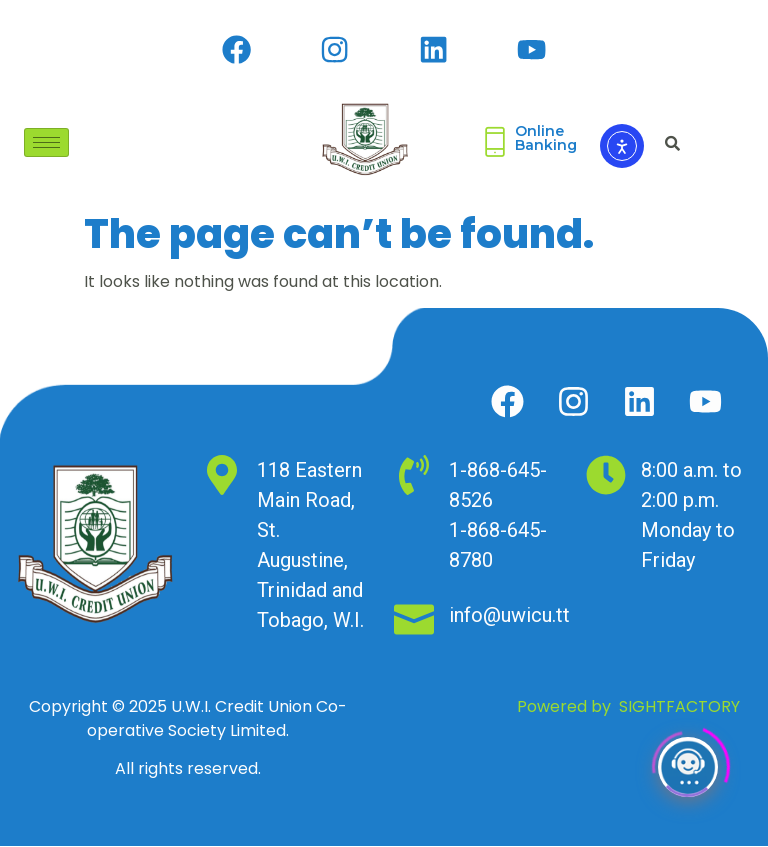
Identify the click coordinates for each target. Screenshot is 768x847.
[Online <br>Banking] (495, 144)
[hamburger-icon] (46, 143)
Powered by (628, 707)
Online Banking (546, 140)
